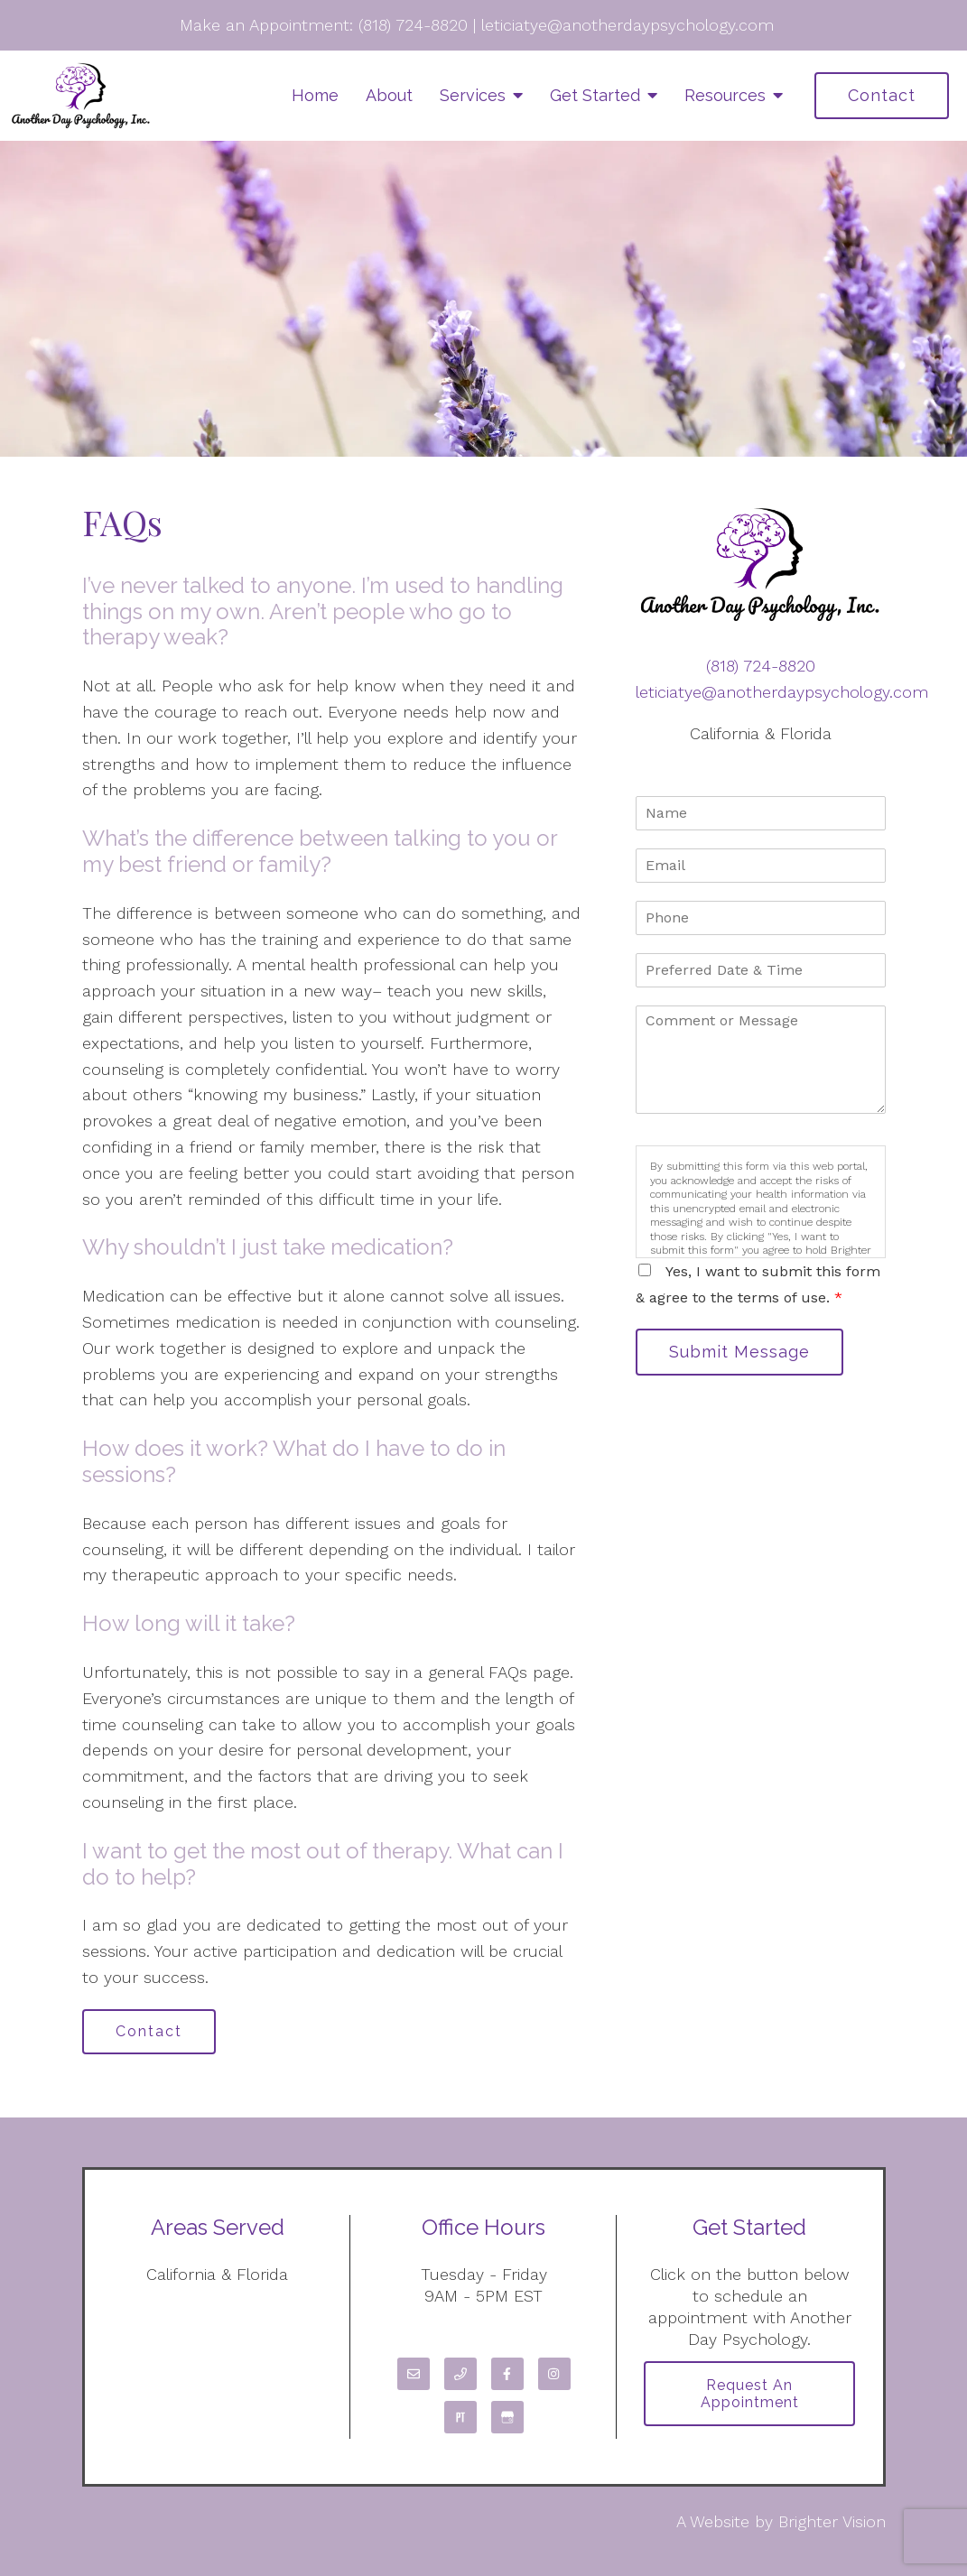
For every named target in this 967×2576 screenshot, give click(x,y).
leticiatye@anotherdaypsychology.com (627, 24)
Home (315, 95)
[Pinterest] (460, 2417)
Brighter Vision (832, 2521)
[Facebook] (507, 2374)
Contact (882, 95)
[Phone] (460, 2374)
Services (473, 95)
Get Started (595, 95)
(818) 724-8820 (413, 24)
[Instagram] (554, 2374)
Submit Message (739, 1351)
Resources (725, 95)
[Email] (413, 2374)
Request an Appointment (750, 2394)
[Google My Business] (507, 2417)
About (389, 95)
